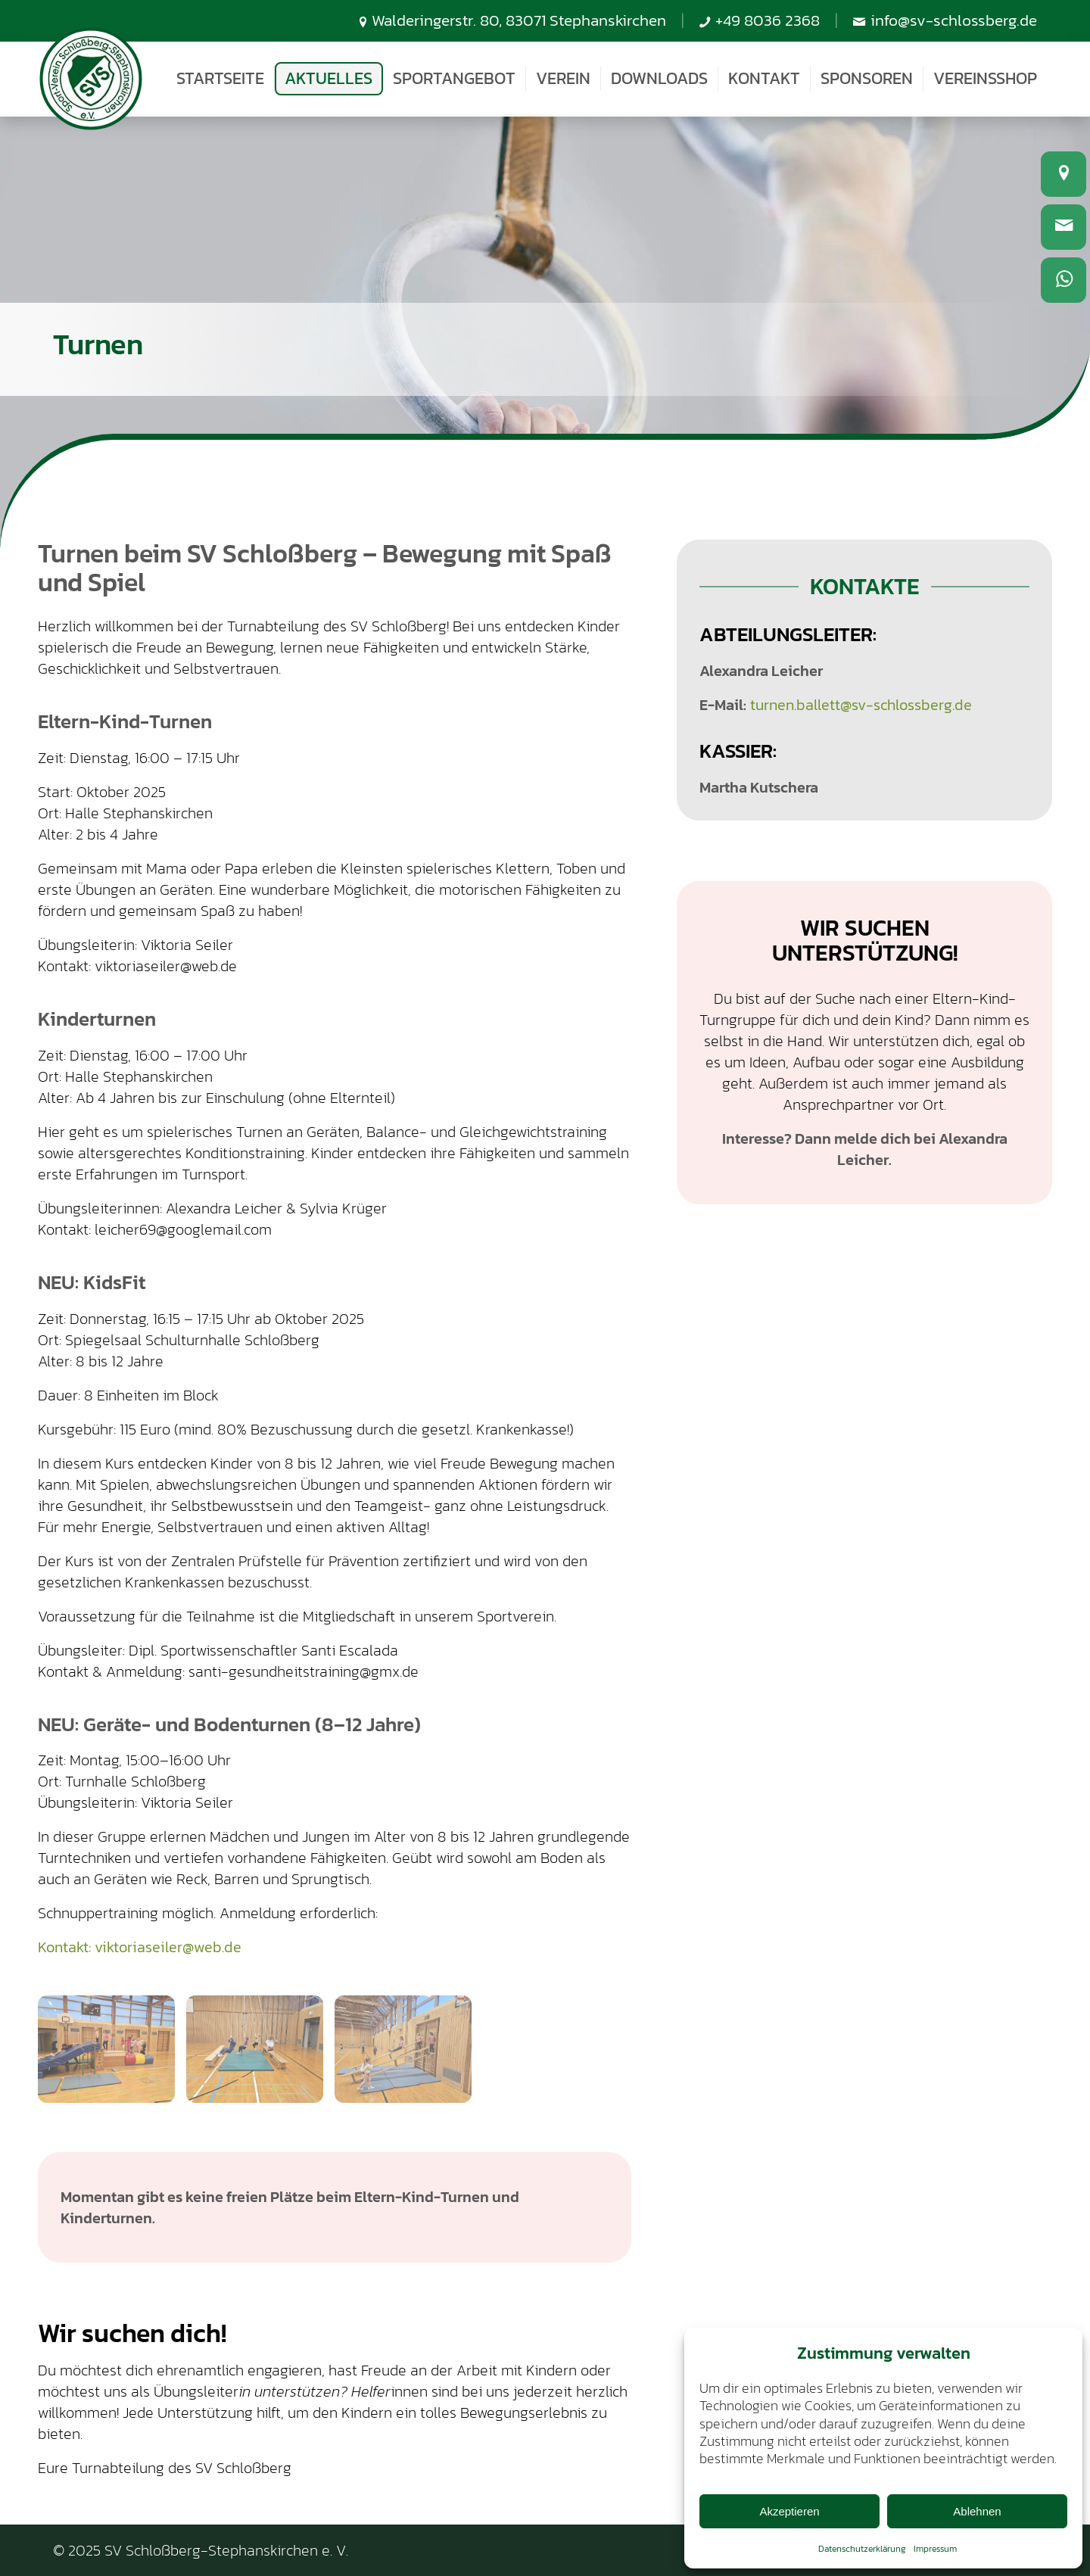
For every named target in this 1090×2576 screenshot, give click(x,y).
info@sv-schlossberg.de (953, 20)
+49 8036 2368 (767, 20)
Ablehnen (977, 2511)
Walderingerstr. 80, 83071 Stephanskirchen (519, 20)
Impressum (935, 2549)
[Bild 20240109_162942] (112, 2054)
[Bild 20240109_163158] (260, 2054)
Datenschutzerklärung (862, 2549)
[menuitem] (220, 79)
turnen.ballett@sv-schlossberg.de (861, 704)
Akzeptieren (789, 2511)
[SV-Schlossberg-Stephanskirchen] (91, 79)
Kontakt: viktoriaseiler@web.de (139, 1947)
